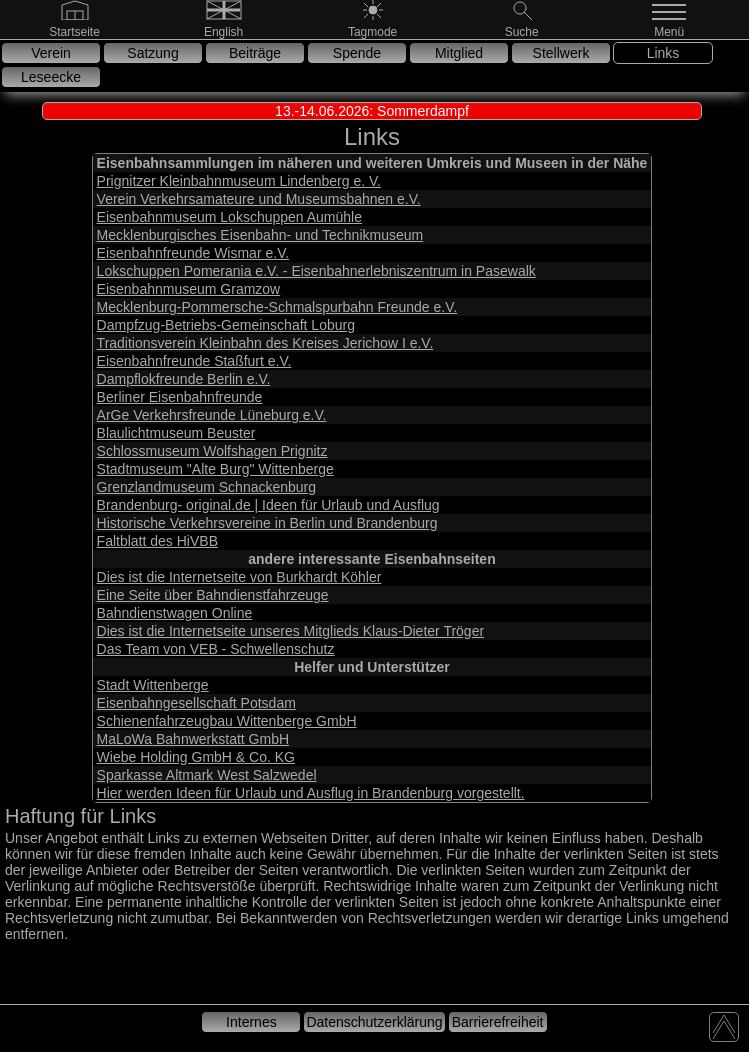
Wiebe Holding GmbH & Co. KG (196, 757)
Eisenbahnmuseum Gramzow (189, 289)
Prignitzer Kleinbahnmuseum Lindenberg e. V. (239, 181)
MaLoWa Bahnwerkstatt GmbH (193, 739)
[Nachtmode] (372, 31)
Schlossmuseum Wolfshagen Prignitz (212, 451)
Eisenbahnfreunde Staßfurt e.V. (194, 361)
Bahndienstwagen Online (175, 613)
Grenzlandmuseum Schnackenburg (206, 487)
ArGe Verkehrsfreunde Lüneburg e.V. (212, 415)
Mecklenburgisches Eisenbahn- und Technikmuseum (260, 235)
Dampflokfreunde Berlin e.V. (184, 379)
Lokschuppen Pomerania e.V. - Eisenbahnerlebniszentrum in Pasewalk (316, 271)
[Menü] (670, 31)
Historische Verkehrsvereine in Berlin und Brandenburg (267, 523)
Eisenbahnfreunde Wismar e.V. (193, 253)
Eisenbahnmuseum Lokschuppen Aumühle (229, 217)
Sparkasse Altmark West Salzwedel (207, 775)
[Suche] (522, 31)
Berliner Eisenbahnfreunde (180, 397)
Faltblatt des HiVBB (157, 541)
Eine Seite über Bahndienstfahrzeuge (213, 595)
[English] (224, 31)
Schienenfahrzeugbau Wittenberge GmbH (227, 721)
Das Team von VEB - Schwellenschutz (216, 649)
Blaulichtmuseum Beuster (176, 433)
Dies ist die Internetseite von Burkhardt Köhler (239, 577)
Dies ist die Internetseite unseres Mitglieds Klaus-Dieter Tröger (291, 631)
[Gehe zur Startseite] (74, 31)
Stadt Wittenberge (153, 685)
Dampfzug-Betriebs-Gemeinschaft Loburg (226, 325)
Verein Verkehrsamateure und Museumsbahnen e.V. (259, 199)
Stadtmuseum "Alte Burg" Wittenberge (215, 469)
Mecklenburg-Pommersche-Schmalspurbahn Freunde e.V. (277, 307)
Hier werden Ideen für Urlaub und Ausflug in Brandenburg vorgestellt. (311, 793)
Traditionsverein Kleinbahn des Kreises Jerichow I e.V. (265, 343)
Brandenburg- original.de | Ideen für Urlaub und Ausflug (268, 505)
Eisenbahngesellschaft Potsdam (196, 703)
